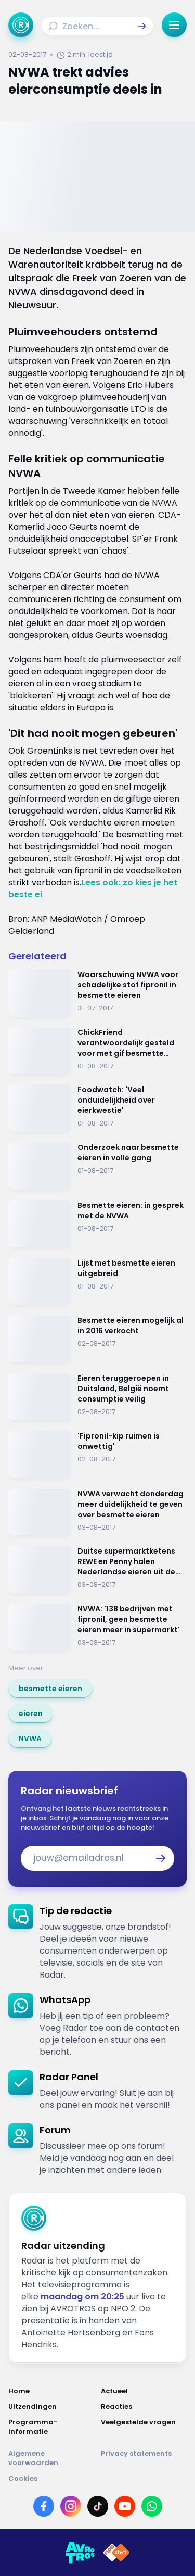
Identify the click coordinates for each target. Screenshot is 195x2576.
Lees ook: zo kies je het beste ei (92, 889)
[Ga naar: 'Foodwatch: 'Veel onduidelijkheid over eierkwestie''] (97, 1108)
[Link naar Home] (51, 2391)
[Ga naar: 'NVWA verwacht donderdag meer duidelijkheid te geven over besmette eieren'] (97, 1512)
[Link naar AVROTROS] (80, 2553)
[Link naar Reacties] (144, 2406)
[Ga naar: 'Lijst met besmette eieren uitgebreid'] (97, 1281)
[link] (50, 1688)
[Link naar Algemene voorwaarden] (51, 2458)
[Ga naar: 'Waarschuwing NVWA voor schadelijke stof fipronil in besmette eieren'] (97, 993)
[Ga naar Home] (20, 24)
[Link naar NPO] (116, 2553)
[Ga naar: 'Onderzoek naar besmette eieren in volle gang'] (97, 1166)
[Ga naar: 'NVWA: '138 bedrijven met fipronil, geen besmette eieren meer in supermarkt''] (97, 1627)
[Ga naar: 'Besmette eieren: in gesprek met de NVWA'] (97, 1223)
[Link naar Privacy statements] (144, 2458)
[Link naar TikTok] (97, 2506)
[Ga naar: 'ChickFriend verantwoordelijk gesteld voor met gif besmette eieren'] (97, 1050)
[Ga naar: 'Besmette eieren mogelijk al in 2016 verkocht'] (97, 1338)
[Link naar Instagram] (70, 2506)
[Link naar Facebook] (43, 2506)
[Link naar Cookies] (97, 2478)
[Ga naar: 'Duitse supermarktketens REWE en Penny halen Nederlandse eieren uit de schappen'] (97, 1569)
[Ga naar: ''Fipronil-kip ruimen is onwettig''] (97, 1454)
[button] (142, 26)
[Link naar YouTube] (124, 2506)
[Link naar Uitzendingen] (51, 2406)
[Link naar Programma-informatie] (51, 2427)
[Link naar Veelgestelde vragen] (144, 2427)
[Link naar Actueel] (144, 2391)
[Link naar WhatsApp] (151, 2506)
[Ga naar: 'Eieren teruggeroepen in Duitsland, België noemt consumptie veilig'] (97, 1396)
